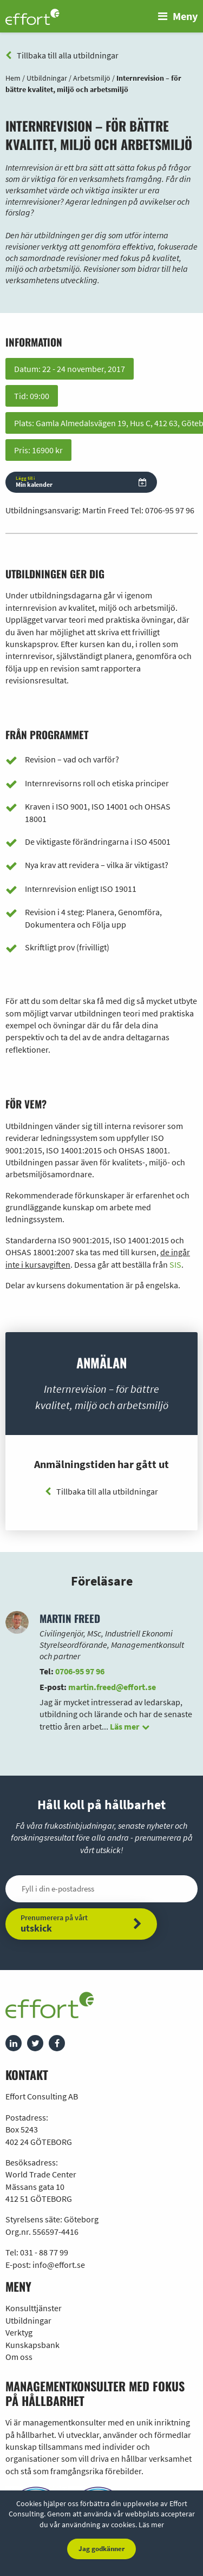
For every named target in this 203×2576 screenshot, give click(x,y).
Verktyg (18, 2332)
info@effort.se (58, 2264)
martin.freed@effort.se (112, 1686)
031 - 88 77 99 (44, 2252)
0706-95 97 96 (169, 510)
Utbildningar (28, 2320)
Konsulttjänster (33, 2308)
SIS (175, 1264)
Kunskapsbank (32, 2344)
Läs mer (151, 2524)
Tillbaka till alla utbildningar (62, 55)
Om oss (18, 2356)
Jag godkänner (101, 2548)
